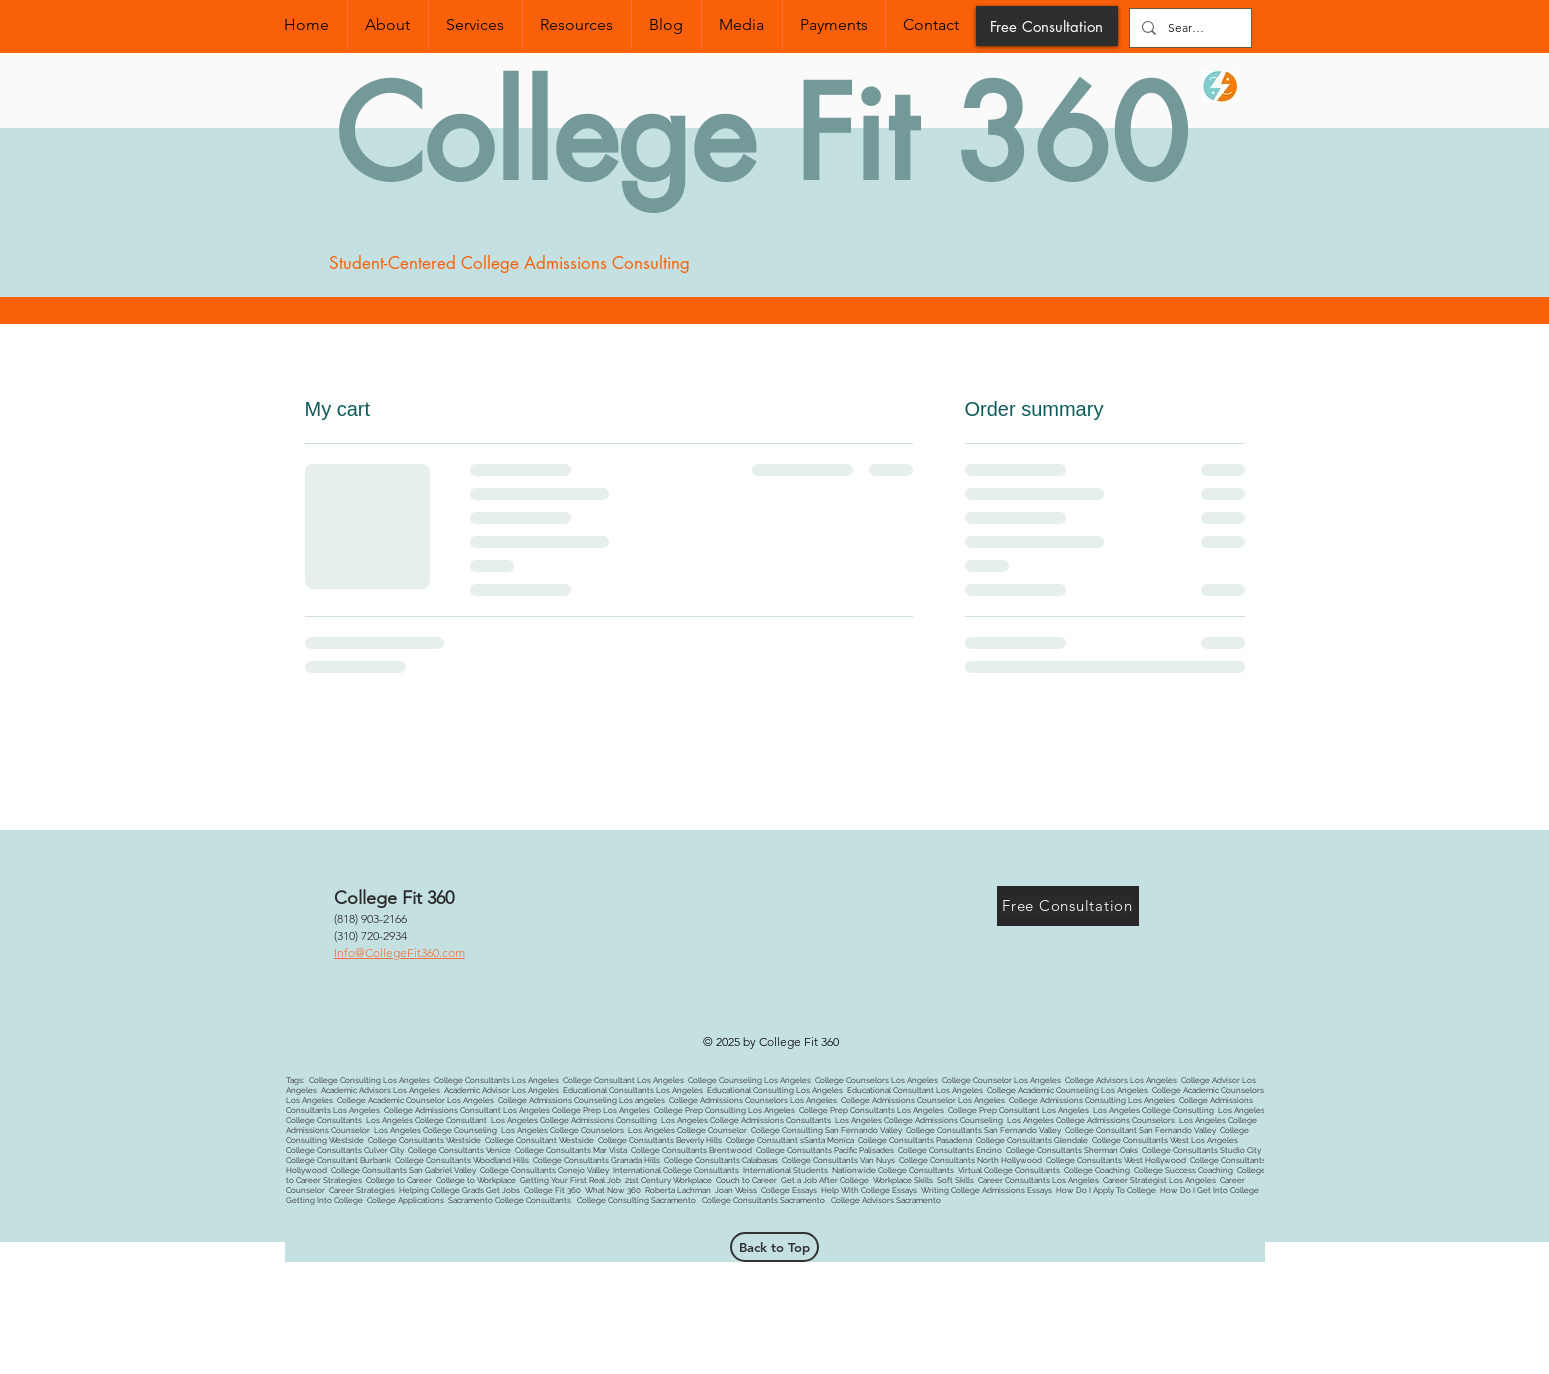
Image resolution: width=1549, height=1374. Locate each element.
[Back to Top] (774, 1247)
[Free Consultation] (1047, 26)
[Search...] (1188, 28)
